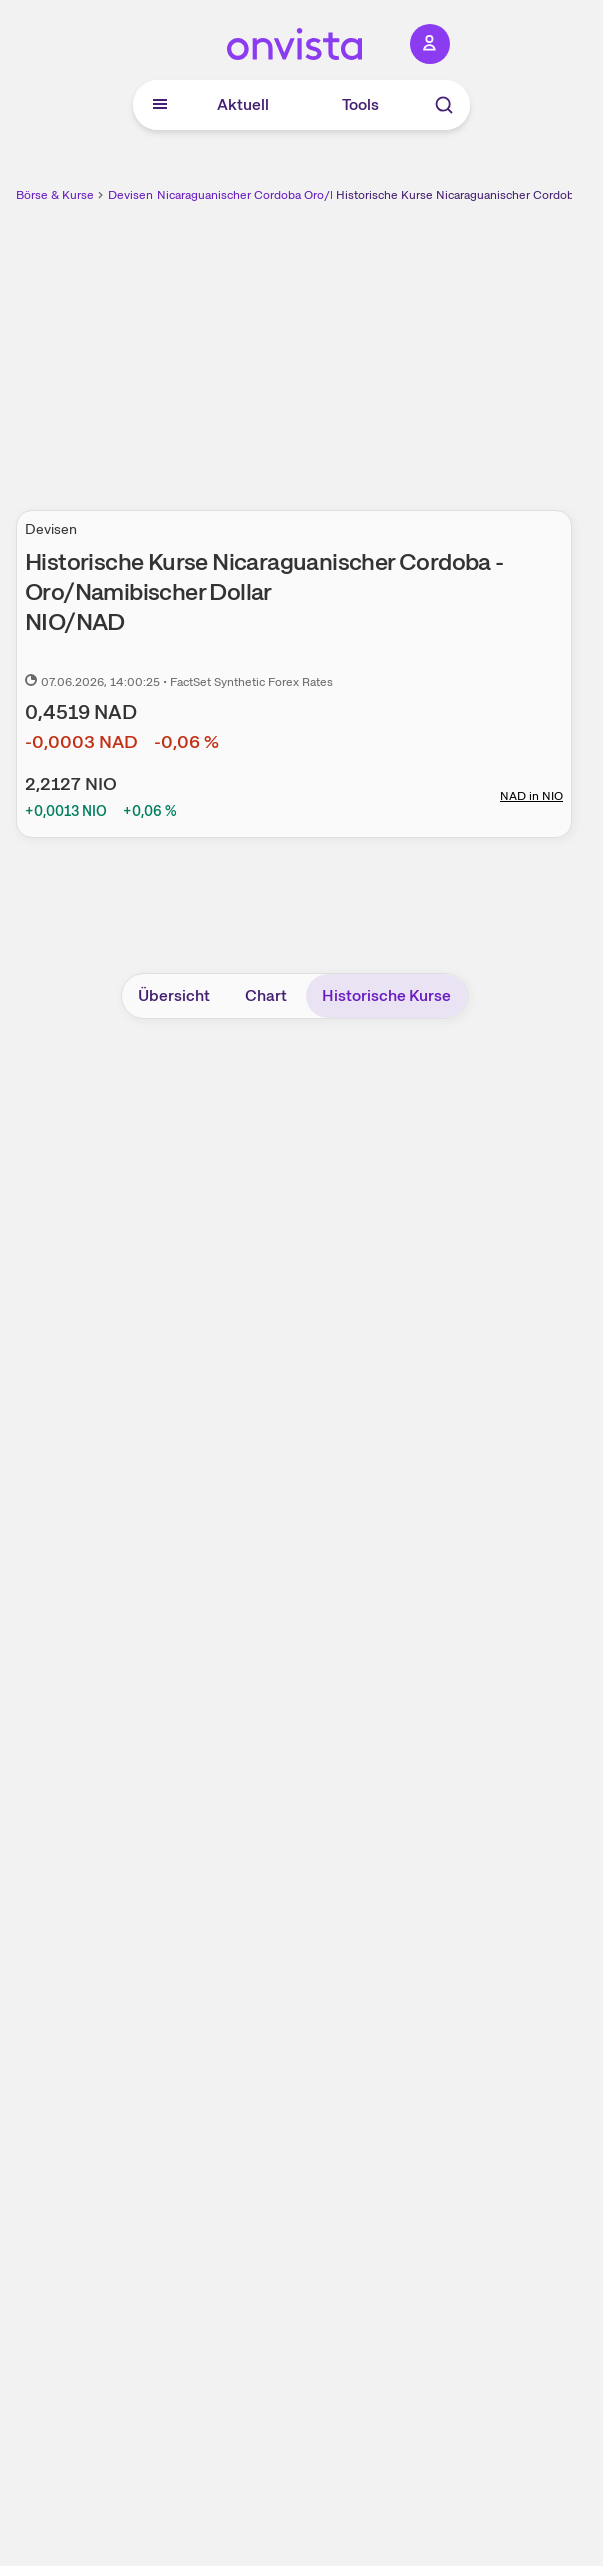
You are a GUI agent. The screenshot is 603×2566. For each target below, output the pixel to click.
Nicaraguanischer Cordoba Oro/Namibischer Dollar (295, 195)
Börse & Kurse (55, 195)
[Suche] (444, 105)
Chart (266, 995)
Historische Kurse (386, 995)
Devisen (130, 195)
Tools (360, 104)
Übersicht (174, 995)
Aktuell (243, 104)
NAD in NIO (531, 796)
